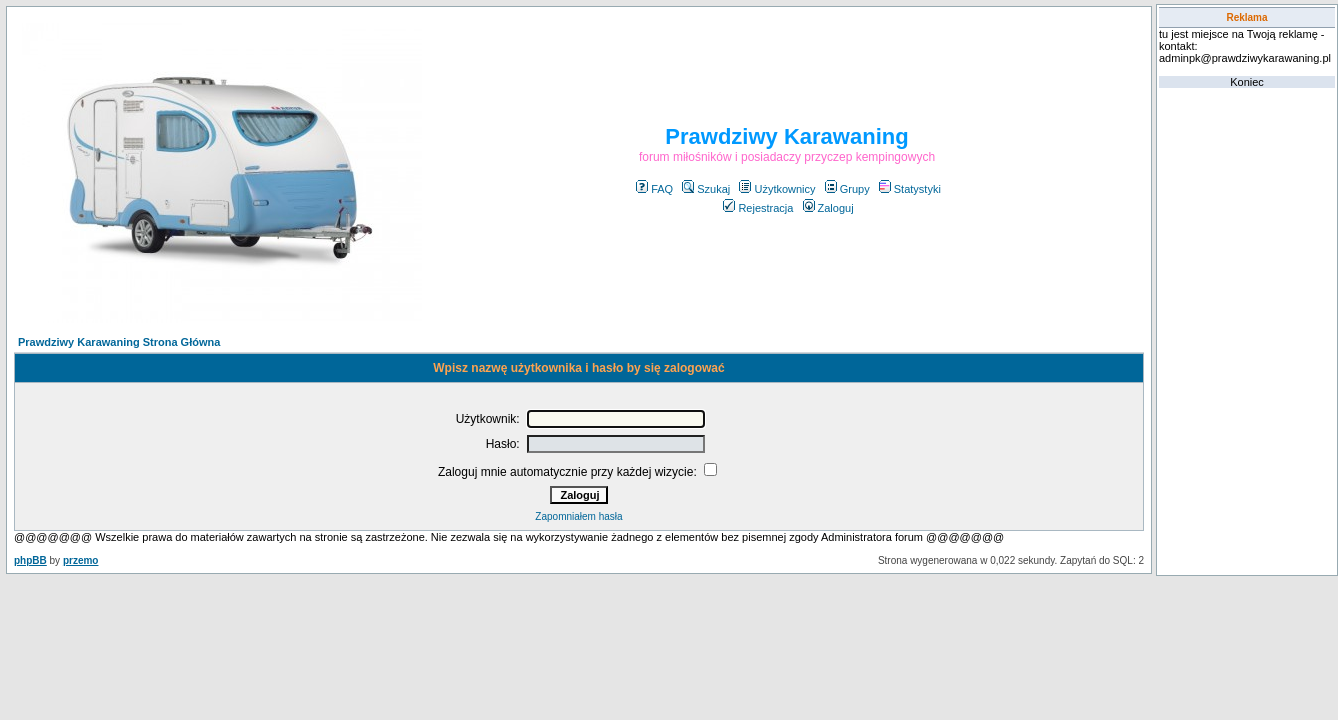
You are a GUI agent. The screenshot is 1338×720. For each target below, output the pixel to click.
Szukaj (706, 189)
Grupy (847, 189)
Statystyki (910, 189)
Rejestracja (758, 208)
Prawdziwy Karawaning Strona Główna (119, 342)
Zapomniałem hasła (578, 516)
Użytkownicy (777, 189)
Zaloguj (828, 208)
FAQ (654, 189)
